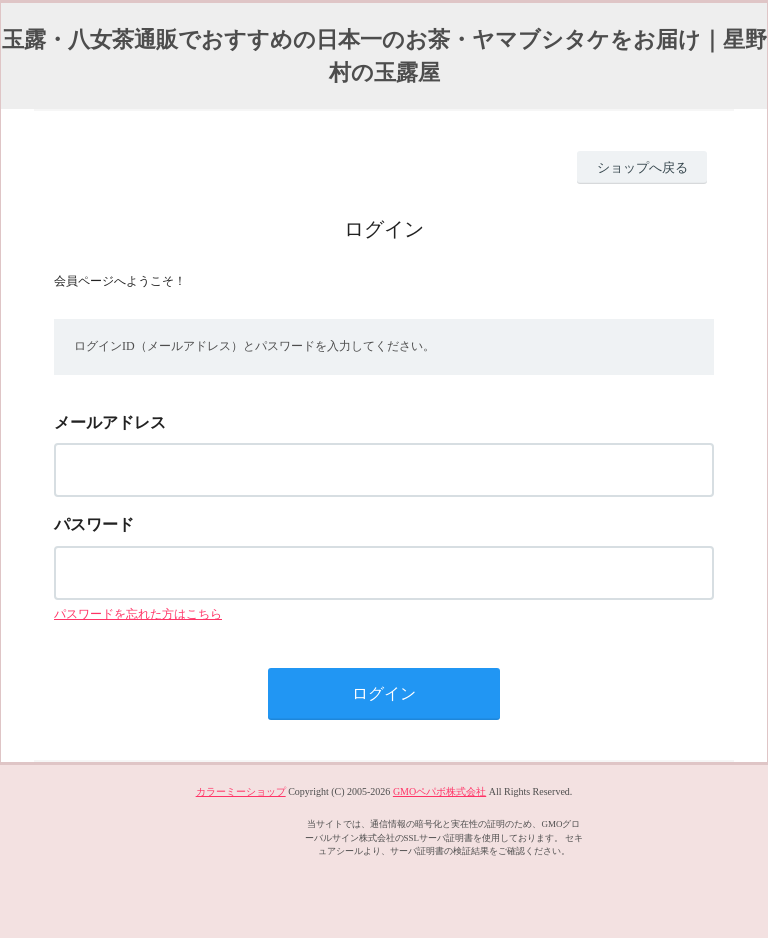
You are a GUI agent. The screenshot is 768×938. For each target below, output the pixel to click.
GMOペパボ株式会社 (439, 791)
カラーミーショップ (241, 791)
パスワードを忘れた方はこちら (138, 614)
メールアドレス (110, 422)
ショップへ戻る (642, 167)
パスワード (94, 524)
